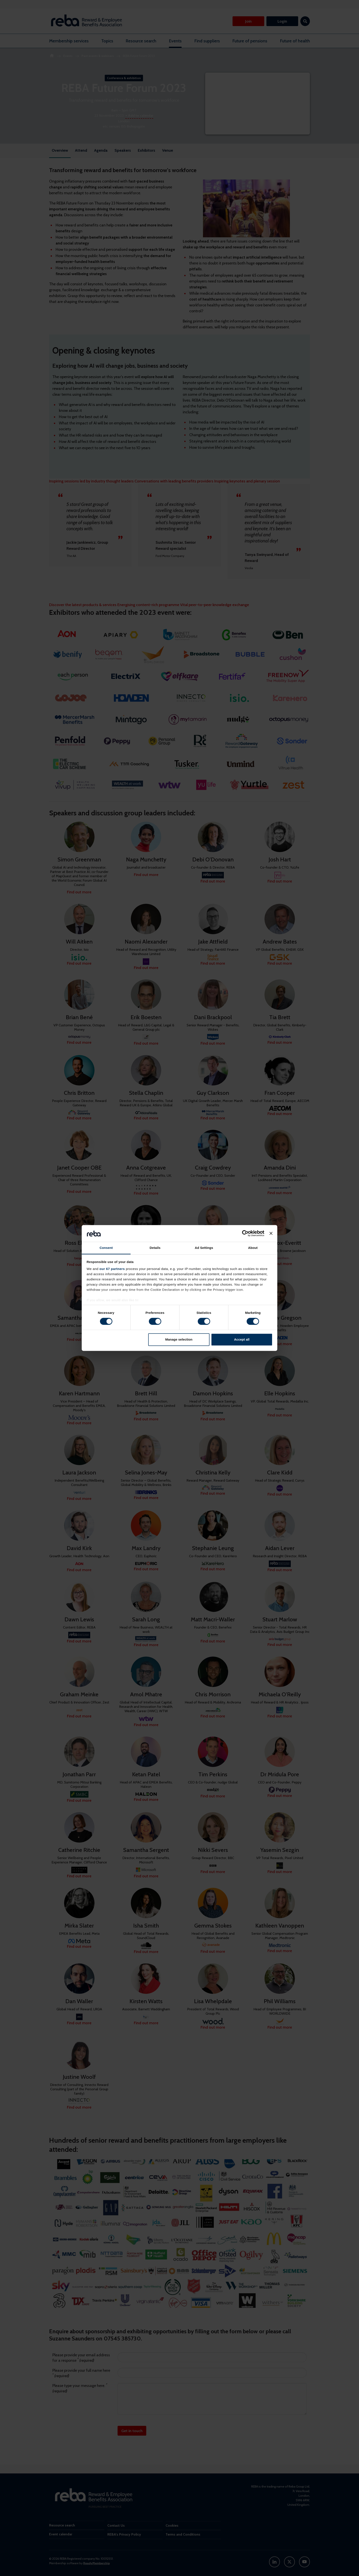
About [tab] (253, 1248)
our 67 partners (112, 1269)
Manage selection (178, 1339)
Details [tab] (155, 1248)
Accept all (241, 1339)
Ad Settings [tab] (204, 1248)
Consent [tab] (106, 1248)
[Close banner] (271, 1233)
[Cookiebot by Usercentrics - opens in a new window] (245, 1233)
